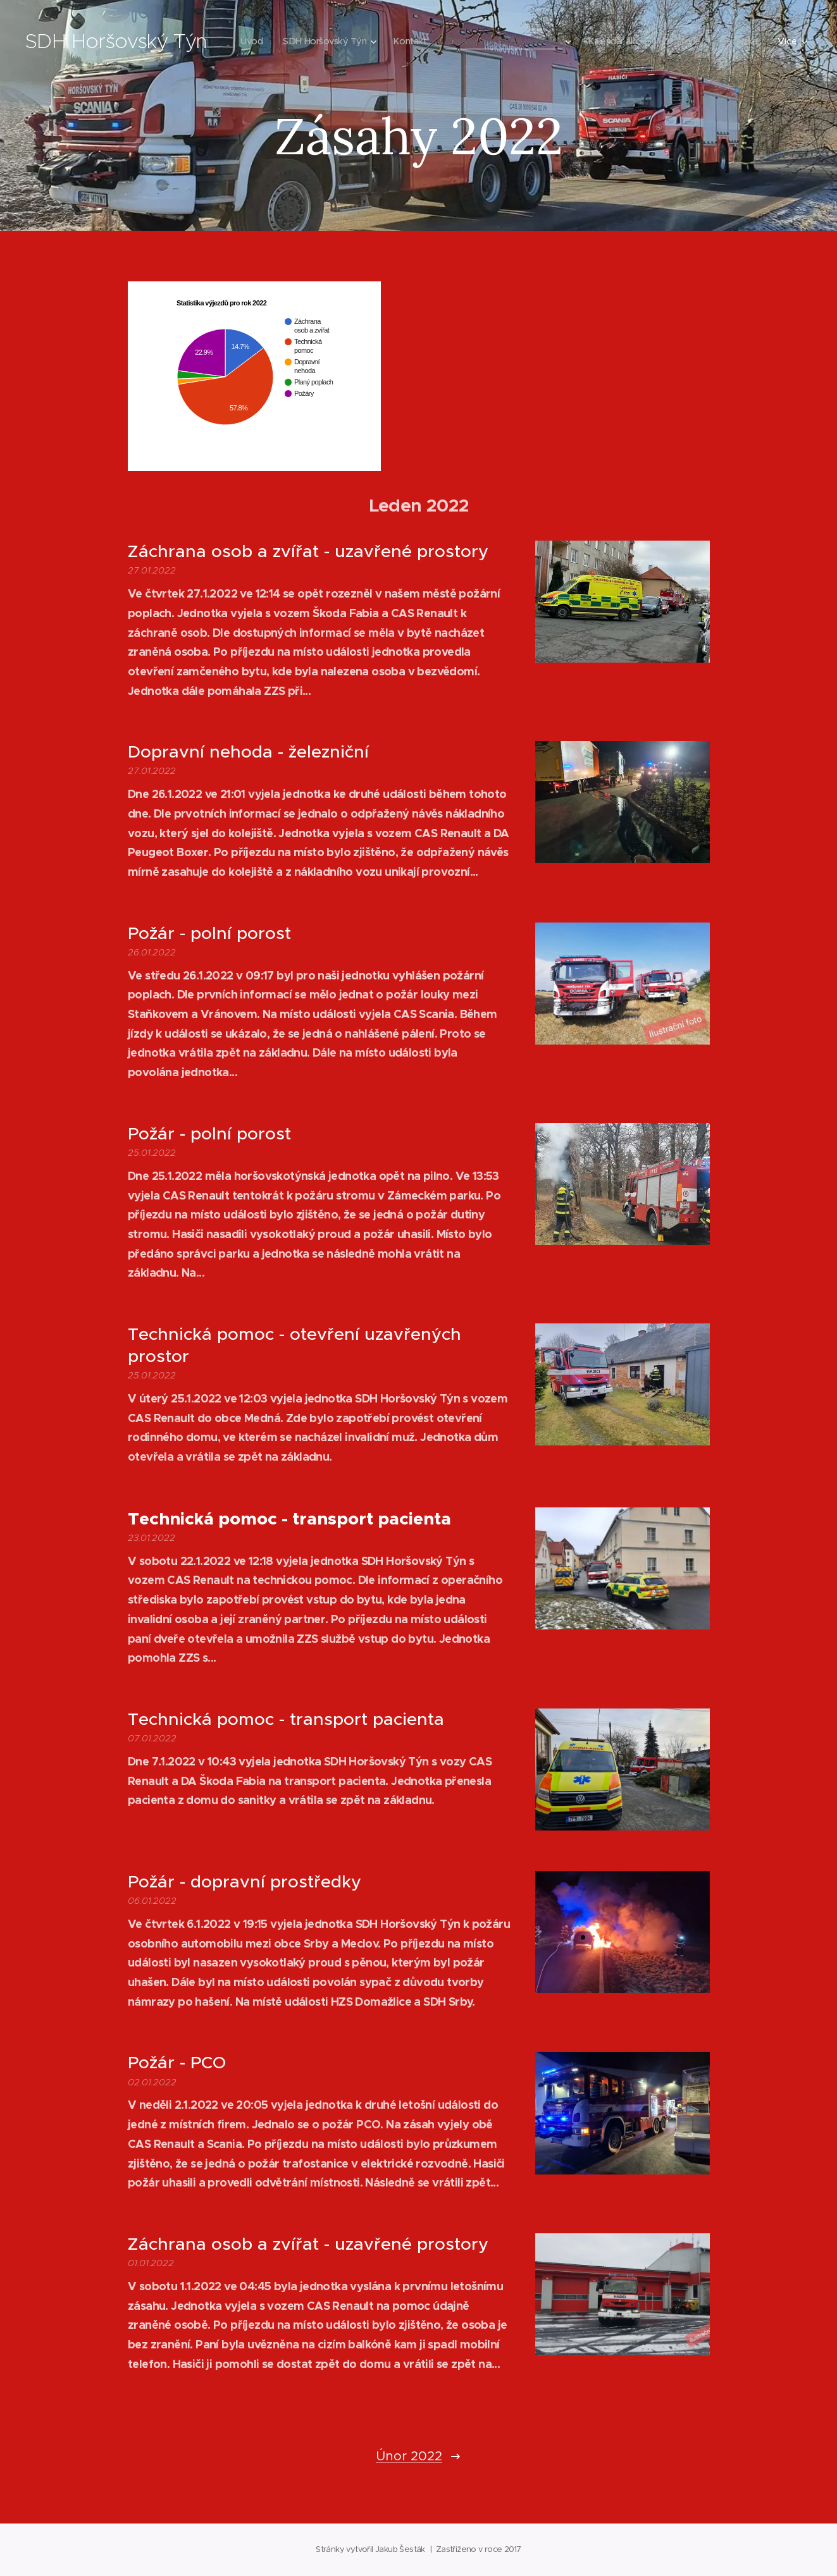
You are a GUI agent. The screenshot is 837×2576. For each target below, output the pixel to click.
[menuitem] (290, 41)
